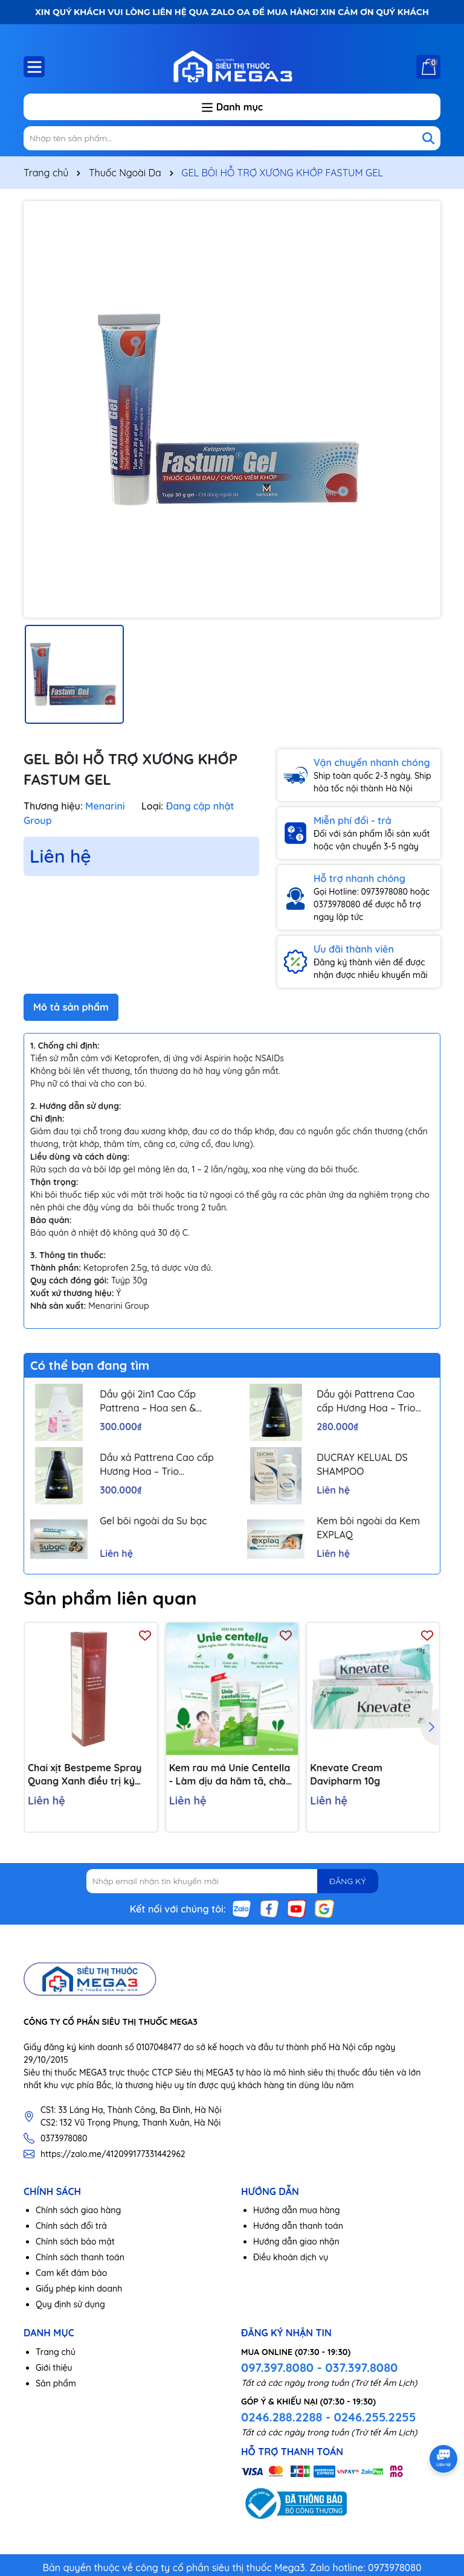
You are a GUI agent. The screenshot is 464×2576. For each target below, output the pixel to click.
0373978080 (63, 2138)
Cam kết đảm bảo (71, 2273)
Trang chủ (56, 2352)
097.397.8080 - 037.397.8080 (319, 2367)
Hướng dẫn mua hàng (296, 2210)
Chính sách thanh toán (80, 2257)
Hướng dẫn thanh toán (298, 2225)
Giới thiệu (54, 2367)
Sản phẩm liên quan (110, 1598)
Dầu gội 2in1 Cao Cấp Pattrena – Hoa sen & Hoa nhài (148, 1401)
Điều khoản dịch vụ (290, 2257)
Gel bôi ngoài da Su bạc (153, 1521)
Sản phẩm (56, 2383)
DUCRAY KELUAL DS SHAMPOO (362, 1464)
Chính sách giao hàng (78, 2210)
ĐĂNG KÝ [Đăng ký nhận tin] (347, 1881)
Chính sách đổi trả (71, 2225)
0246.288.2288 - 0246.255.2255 (328, 2416)
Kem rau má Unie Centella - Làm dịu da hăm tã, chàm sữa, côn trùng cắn (232, 1775)
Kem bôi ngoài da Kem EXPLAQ (368, 1527)
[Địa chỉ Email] (232, 1881)
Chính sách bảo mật (75, 2241)
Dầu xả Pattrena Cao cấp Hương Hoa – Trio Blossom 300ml (157, 1464)
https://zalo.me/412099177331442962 (112, 2154)
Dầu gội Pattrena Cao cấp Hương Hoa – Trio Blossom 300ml (366, 1401)
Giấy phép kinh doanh (79, 2288)
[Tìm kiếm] (428, 138)
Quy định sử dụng (70, 2304)
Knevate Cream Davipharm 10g (346, 1774)
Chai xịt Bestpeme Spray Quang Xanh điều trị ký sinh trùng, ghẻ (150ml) (84, 1775)
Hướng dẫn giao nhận (296, 2241)
